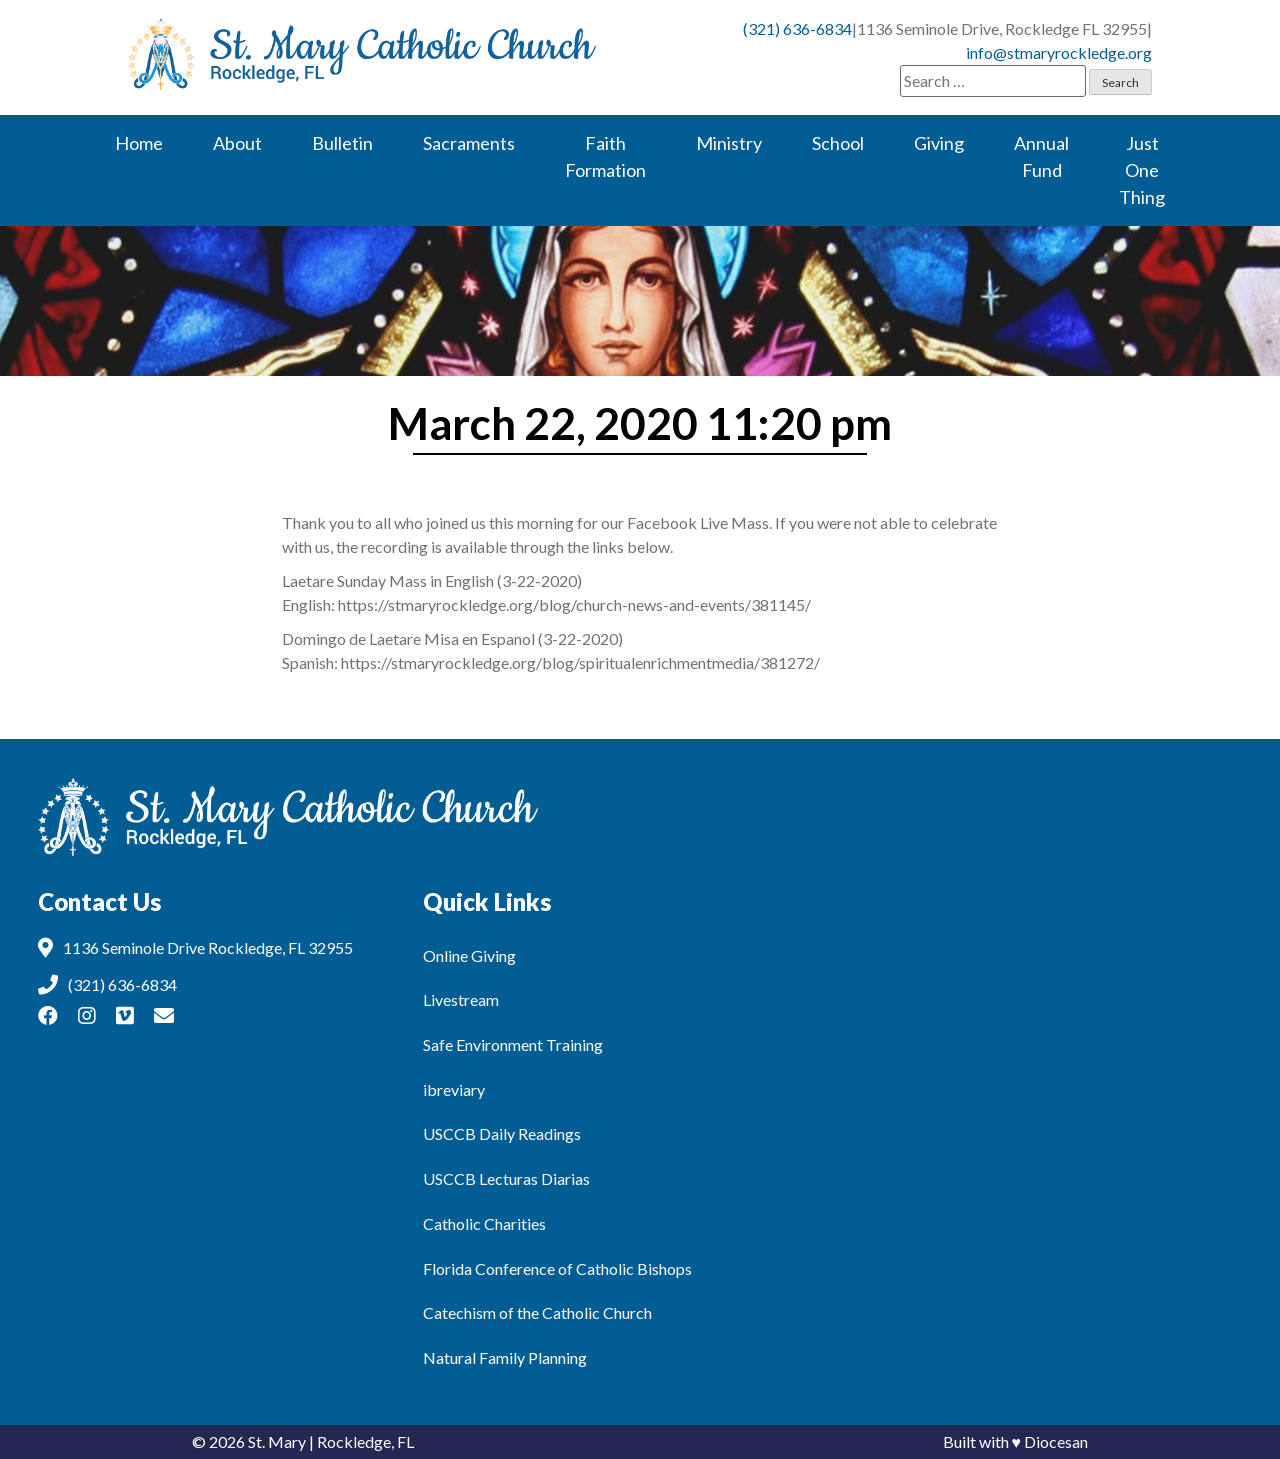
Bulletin (342, 143)
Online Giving (469, 955)
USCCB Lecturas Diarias (506, 1178)
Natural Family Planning (505, 1357)
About (237, 143)
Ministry (729, 143)
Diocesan (1056, 1441)
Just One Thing (1142, 170)
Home (139, 143)
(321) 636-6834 (797, 28)
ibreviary (454, 1089)
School (838, 143)
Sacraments (469, 143)
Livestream (461, 999)
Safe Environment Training (513, 1044)
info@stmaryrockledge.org (1059, 52)
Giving (939, 143)
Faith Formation (605, 156)
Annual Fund (1041, 156)
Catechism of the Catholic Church (537, 1312)
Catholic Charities (484, 1223)
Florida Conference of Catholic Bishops (557, 1268)
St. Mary (277, 1441)
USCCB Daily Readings (502, 1133)
